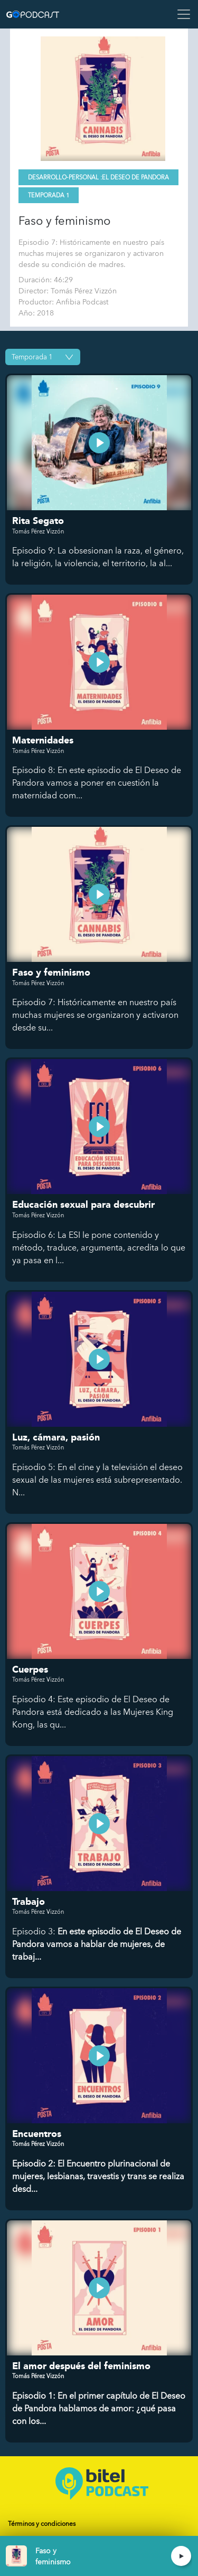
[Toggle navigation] (180, 14)
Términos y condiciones (42, 2524)
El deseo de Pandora (135, 177)
